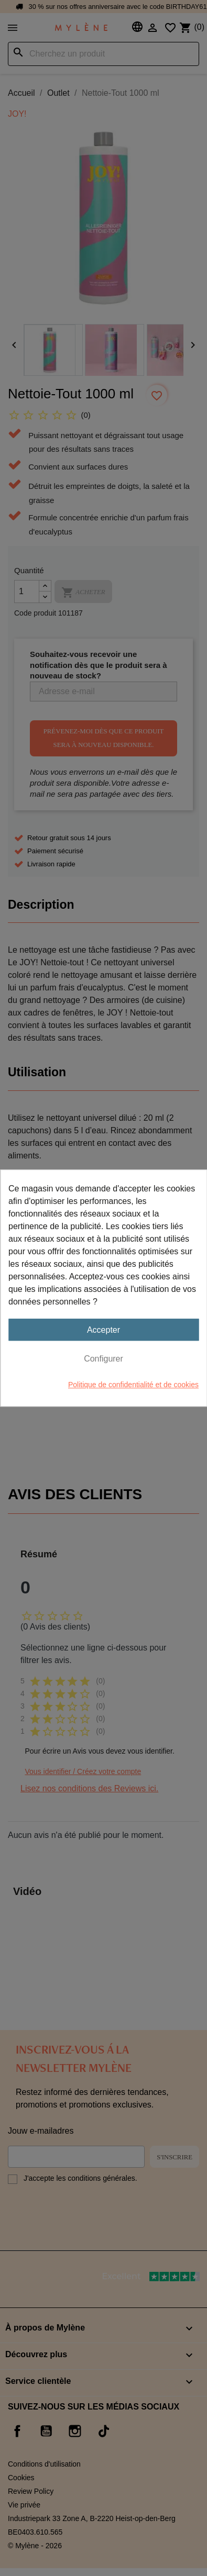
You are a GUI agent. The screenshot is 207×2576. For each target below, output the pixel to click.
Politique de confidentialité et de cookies (133, 1384)
